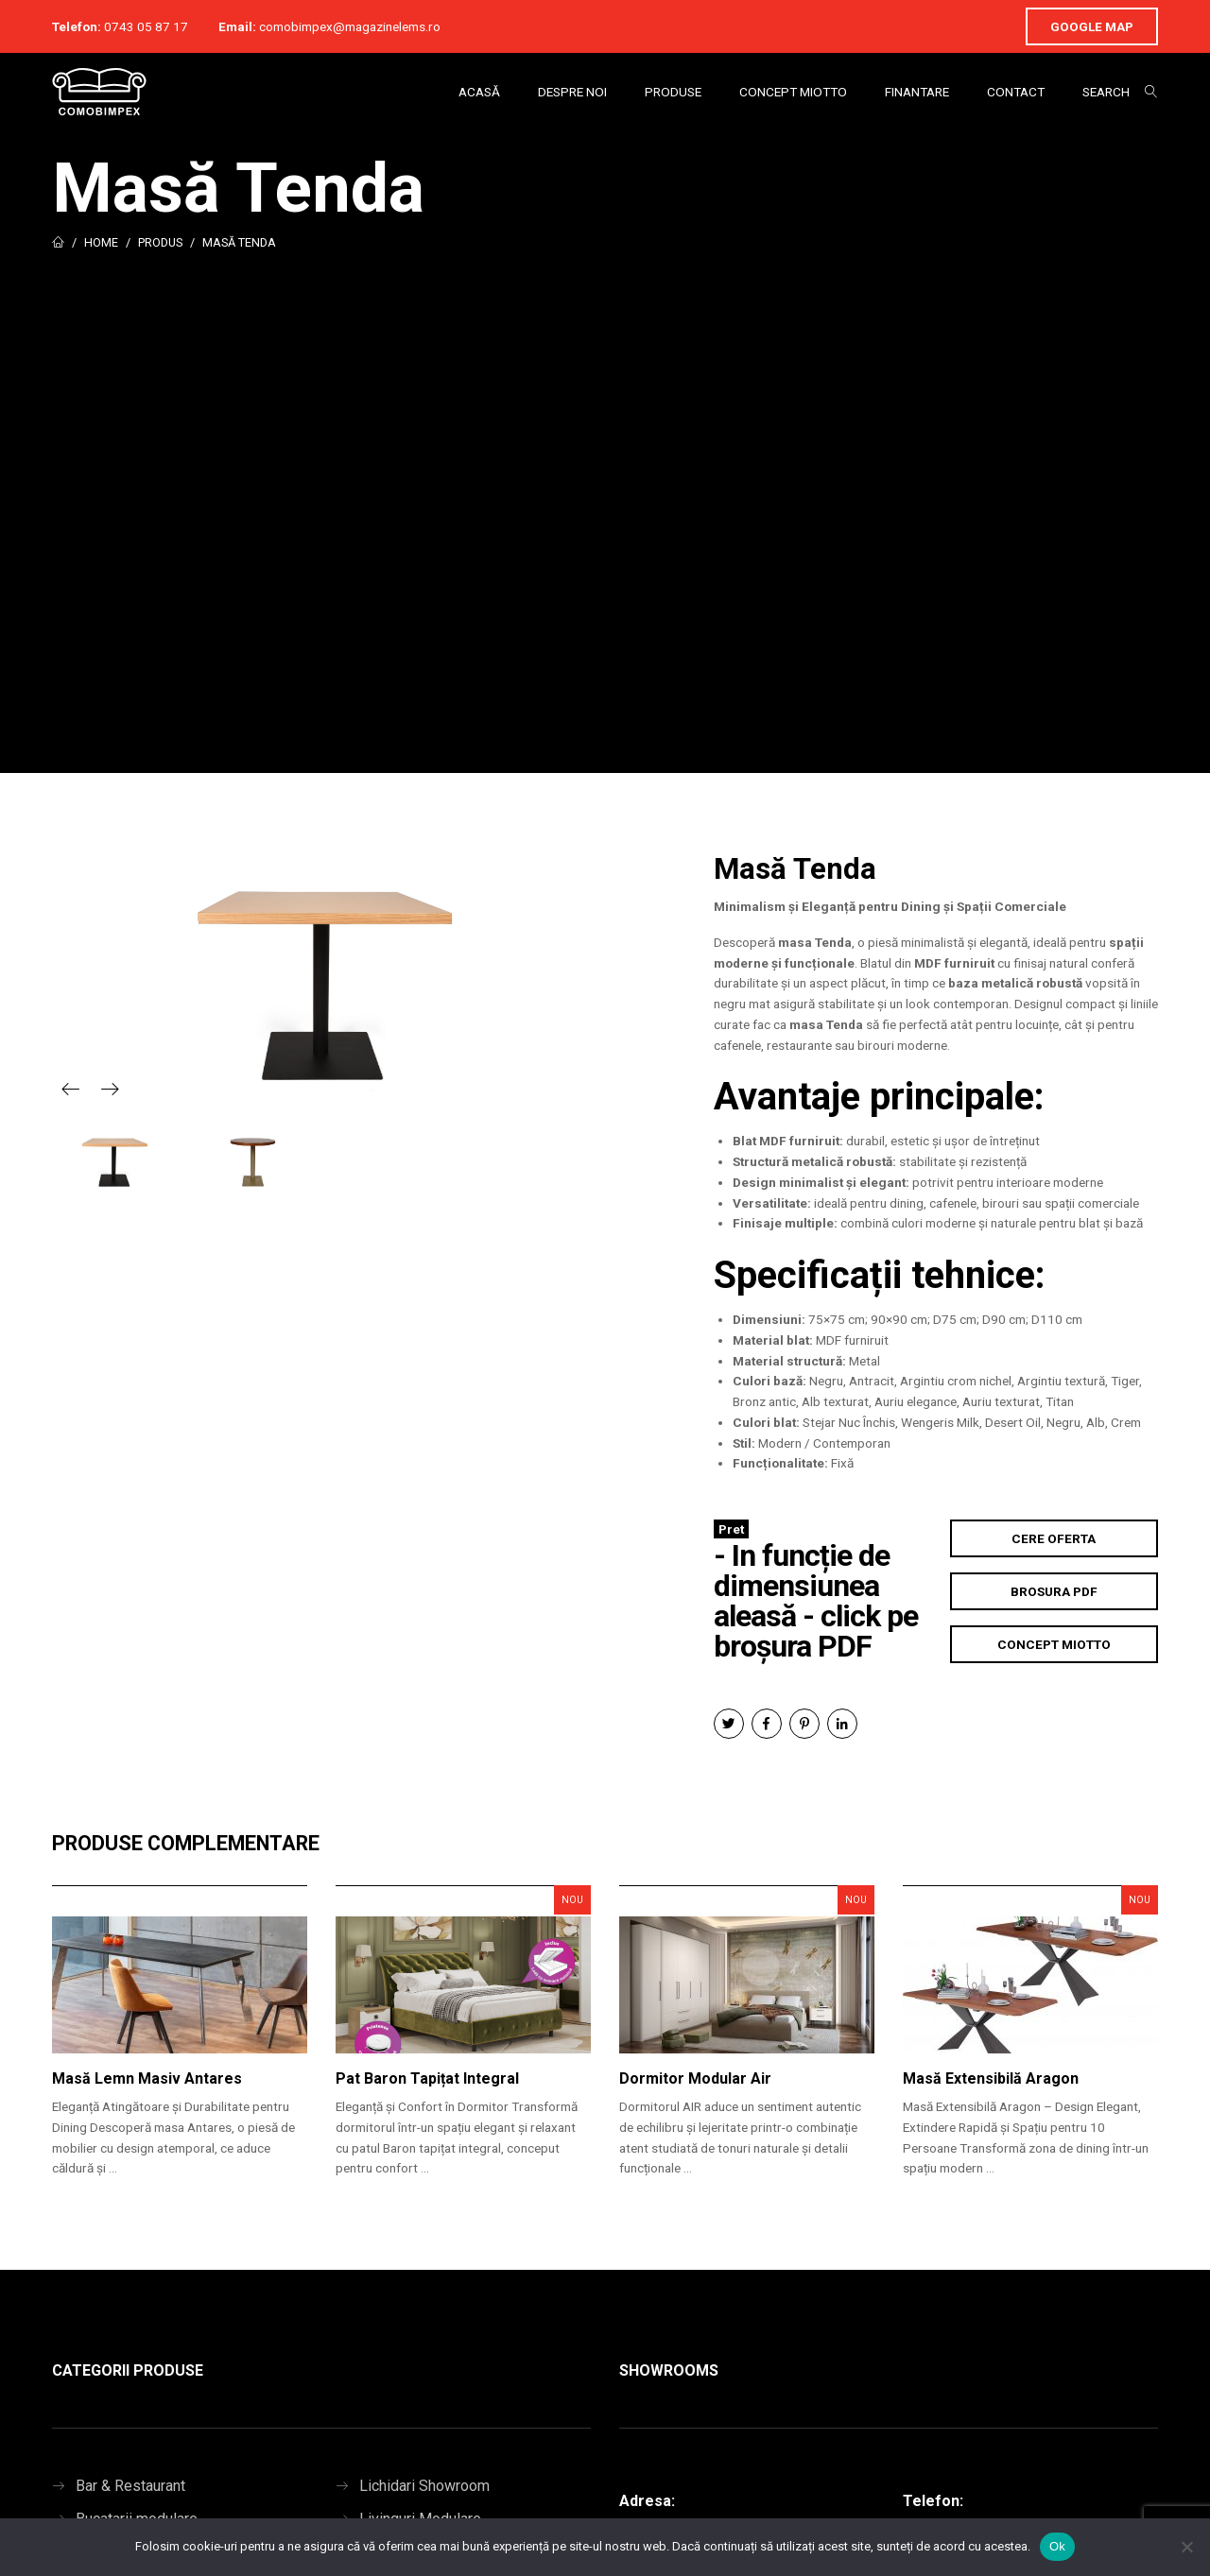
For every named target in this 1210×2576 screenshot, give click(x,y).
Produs (160, 242)
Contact (1016, 91)
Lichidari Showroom (424, 2486)
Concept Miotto (793, 91)
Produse (673, 91)
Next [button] (110, 1089)
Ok (1057, 2546)
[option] (321, 978)
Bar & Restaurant (130, 2486)
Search (1106, 91)
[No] (1186, 2546)
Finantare (917, 91)
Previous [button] (71, 1089)
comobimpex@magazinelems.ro (350, 26)
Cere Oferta (1053, 1538)
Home (101, 242)
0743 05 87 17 (146, 26)
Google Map (1091, 26)
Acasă (479, 91)
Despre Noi (572, 91)
